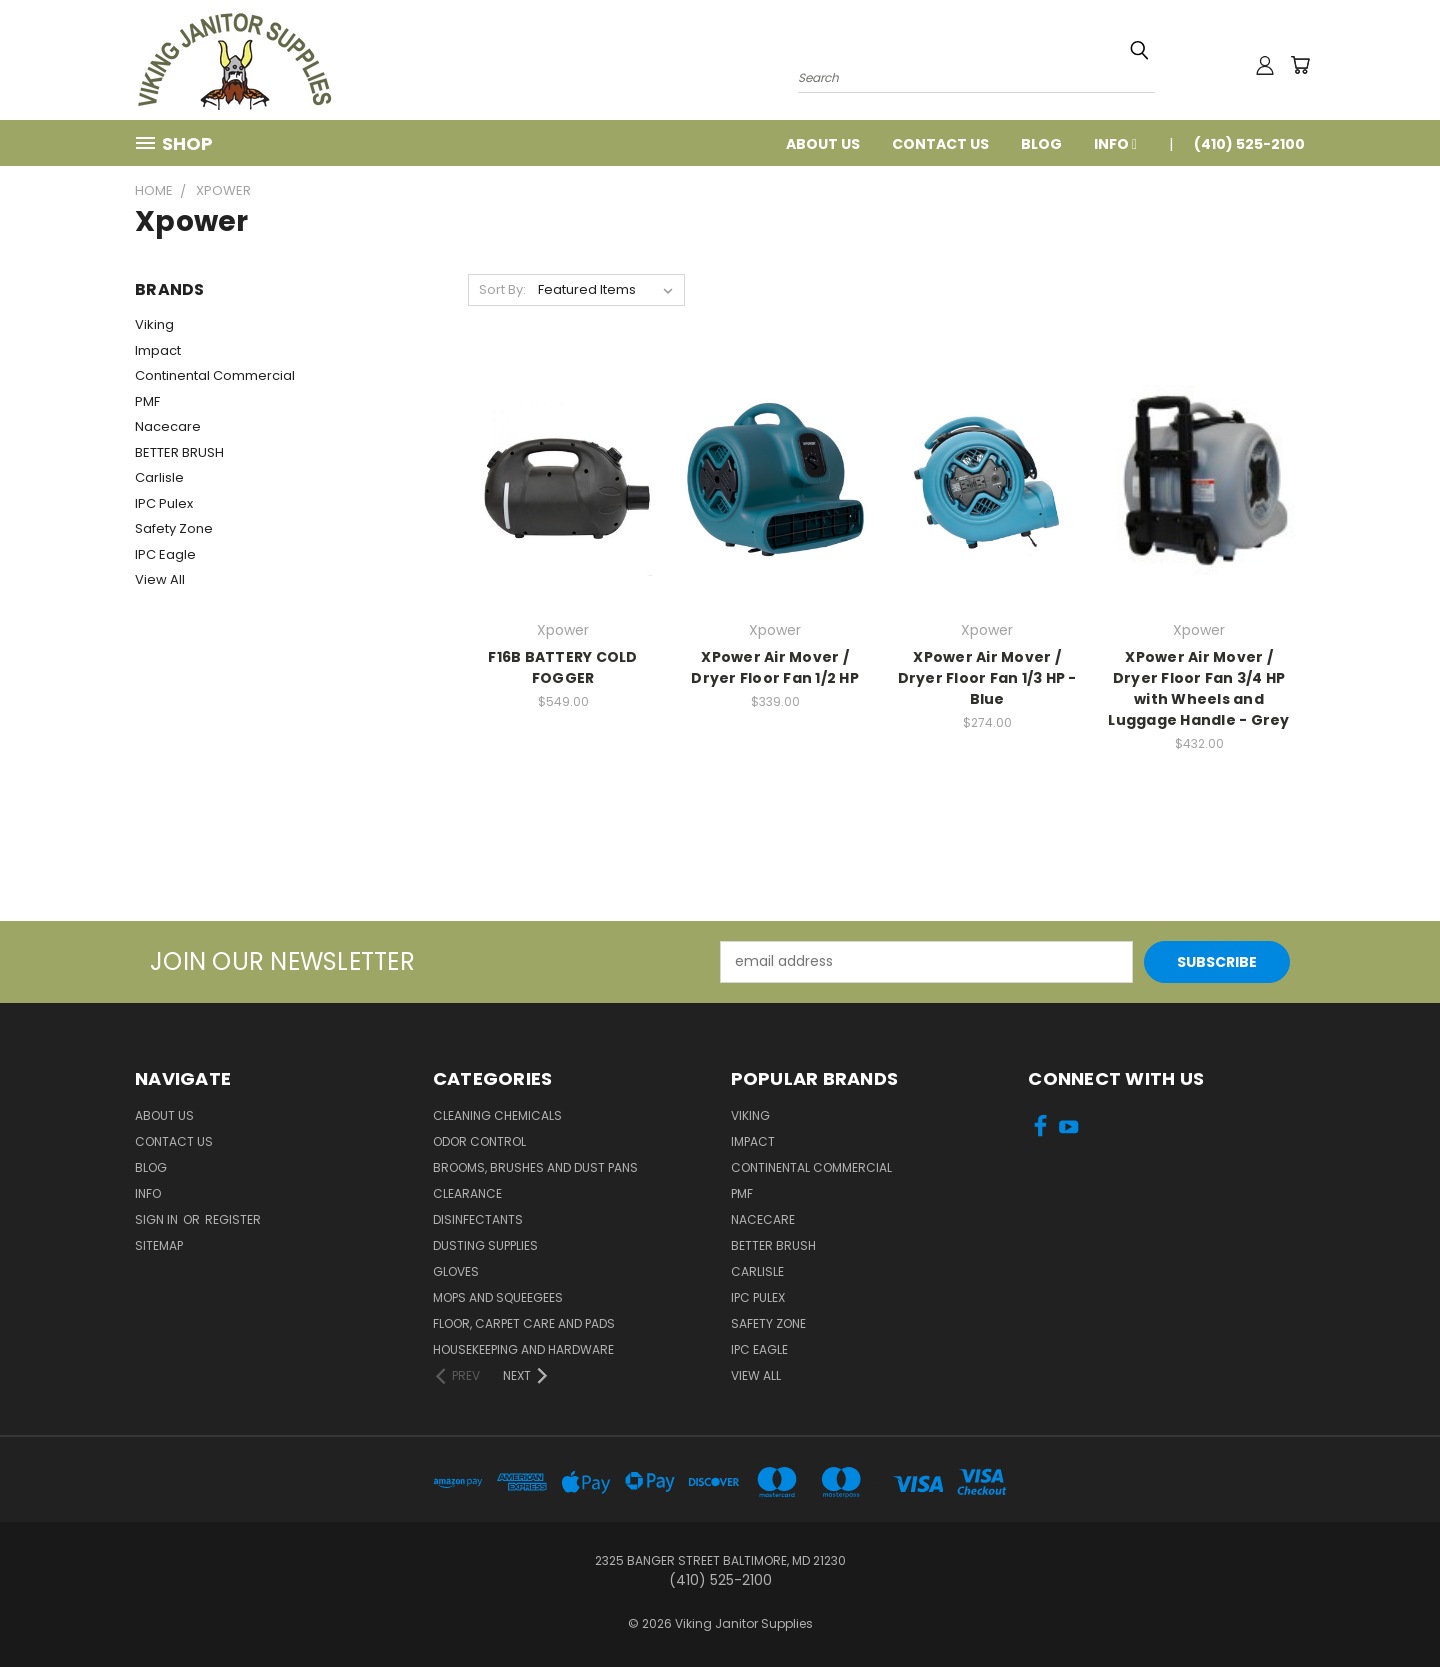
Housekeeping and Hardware (523, 1349)
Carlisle (159, 477)
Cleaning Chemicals (497, 1115)
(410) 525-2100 (1249, 144)
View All (160, 579)
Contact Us (940, 144)
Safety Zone (174, 528)
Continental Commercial (215, 375)
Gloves (456, 1271)
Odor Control (479, 1141)
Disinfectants (478, 1219)
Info (1115, 144)
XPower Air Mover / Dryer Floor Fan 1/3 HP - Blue (987, 678)
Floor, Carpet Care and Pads (524, 1323)
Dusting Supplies (485, 1245)
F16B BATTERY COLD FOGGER (562, 667)
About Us (823, 144)
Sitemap (159, 1245)
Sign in (158, 1219)
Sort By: (502, 289)
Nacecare (168, 426)
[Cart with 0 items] (1300, 65)
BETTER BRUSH (179, 452)
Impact (158, 350)
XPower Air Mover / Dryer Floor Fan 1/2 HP (775, 667)
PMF (147, 401)
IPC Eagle (165, 554)
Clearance (467, 1193)
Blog (1041, 144)
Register (233, 1219)
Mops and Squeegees (498, 1297)
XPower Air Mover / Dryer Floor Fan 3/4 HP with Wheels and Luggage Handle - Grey (1198, 688)
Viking (154, 324)
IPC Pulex (164, 503)
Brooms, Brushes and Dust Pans (535, 1167)
